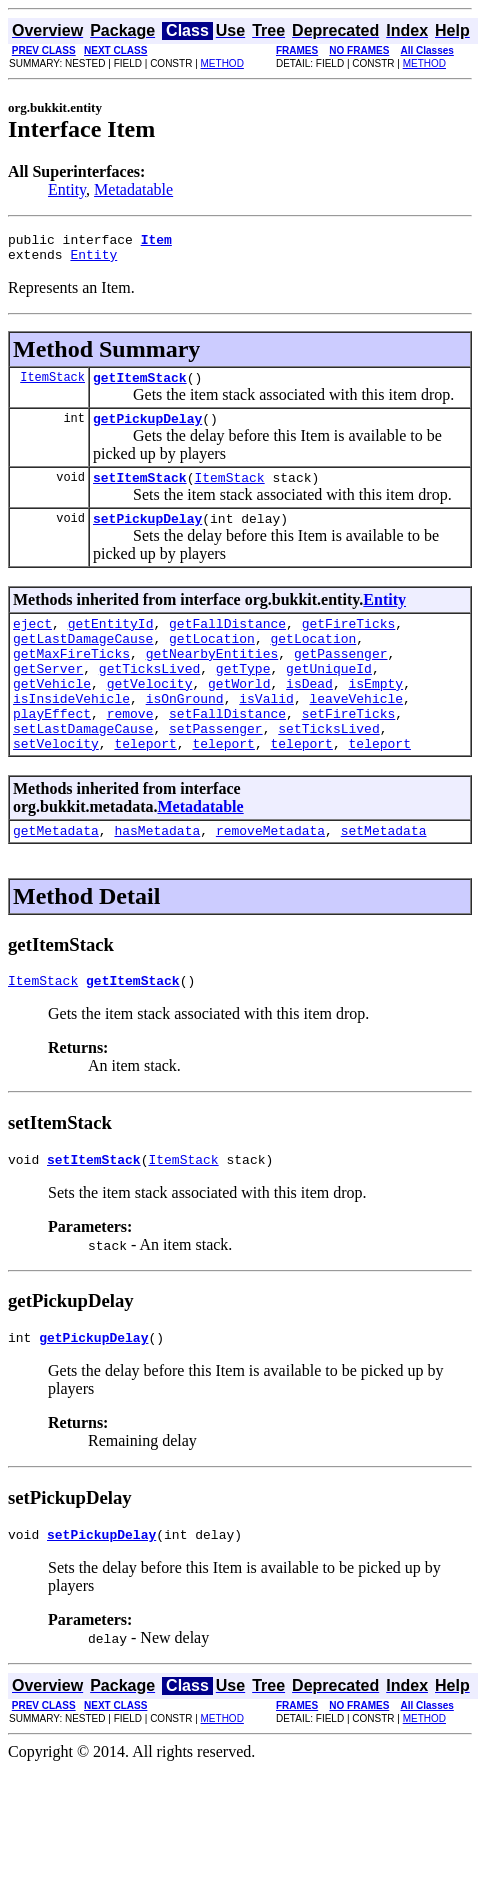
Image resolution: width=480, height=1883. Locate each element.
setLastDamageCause (83, 770)
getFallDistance (227, 644)
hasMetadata (157, 878)
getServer (48, 698)
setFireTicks (349, 752)
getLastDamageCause (83, 662)
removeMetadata (270, 878)
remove (130, 752)
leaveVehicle (356, 734)
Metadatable (133, 189)
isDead (309, 716)
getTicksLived (149, 698)
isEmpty (375, 716)
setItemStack (140, 492)
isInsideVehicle (71, 734)
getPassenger (341, 680)
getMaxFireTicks (71, 680)
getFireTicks (349, 644)
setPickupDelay (147, 536)
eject (32, 644)
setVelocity (56, 788)
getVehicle (52, 716)
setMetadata (384, 878)
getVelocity (150, 716)
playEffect (52, 752)
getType (243, 698)
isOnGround (185, 734)
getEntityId (111, 644)
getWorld (239, 716)
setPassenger (216, 770)
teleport (145, 788)
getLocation (212, 662)
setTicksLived (328, 770)
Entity (67, 189)
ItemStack (52, 385)
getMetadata (56, 878)
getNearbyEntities (212, 680)
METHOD (222, 63)
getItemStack (140, 386)
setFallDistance (227, 752)
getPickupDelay (147, 430)
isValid (266, 734)
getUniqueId (329, 698)
